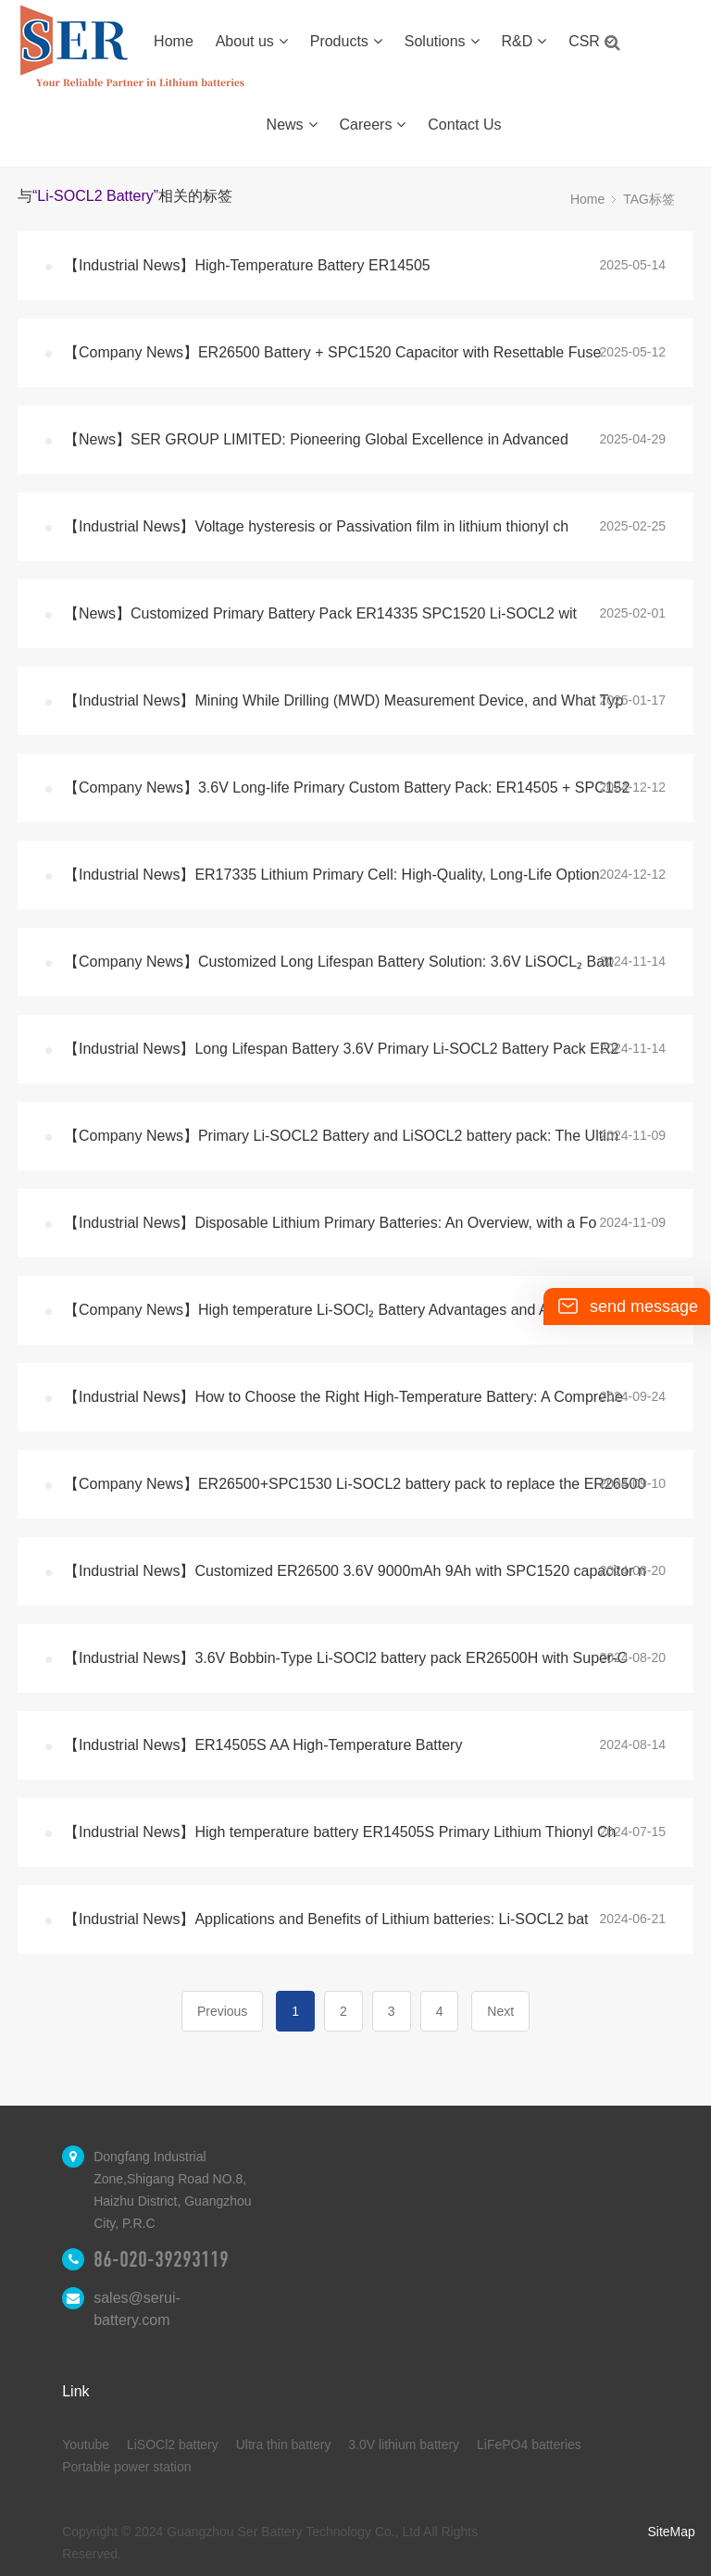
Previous (222, 2011)
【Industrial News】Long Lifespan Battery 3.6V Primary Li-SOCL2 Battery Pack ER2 (341, 1049)
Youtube (85, 2444)
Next (500, 2011)
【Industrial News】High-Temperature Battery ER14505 (247, 265)
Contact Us (464, 124)
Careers (373, 124)
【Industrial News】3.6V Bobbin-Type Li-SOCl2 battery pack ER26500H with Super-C (346, 1658)
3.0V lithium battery (403, 2444)
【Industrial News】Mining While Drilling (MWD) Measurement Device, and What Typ (343, 700)
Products (346, 41)
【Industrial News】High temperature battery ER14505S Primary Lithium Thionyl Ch (340, 1832)
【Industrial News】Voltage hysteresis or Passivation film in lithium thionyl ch (316, 526)
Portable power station (126, 2466)
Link (75, 2391)
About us (252, 41)
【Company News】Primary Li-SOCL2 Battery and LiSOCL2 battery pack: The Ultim (341, 1136)
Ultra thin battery (283, 2444)
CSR (591, 41)
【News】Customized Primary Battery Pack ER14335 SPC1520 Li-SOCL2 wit (320, 613)
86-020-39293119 (161, 2259)
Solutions (442, 41)
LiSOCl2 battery (172, 2444)
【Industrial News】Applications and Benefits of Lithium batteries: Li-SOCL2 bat (326, 1919)
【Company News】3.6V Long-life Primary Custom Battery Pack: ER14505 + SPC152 (347, 787)
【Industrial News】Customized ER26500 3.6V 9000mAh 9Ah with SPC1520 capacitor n (355, 1571)
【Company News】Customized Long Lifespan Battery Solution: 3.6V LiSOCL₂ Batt (338, 961)
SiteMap (670, 2531)
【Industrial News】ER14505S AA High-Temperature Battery (263, 1745)
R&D (523, 41)
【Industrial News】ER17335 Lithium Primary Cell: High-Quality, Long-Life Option (332, 874)
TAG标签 (649, 199)
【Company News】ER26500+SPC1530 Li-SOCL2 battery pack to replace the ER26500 (354, 1484)
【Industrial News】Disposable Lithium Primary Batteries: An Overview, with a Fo (330, 1223)
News (292, 124)
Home (173, 41)
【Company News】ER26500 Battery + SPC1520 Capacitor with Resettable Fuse (332, 352)
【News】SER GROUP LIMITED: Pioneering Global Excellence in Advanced (316, 439)
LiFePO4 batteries (529, 2444)
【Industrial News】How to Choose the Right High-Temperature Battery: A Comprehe (343, 1397)
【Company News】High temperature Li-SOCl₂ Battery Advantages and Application (337, 1310)
